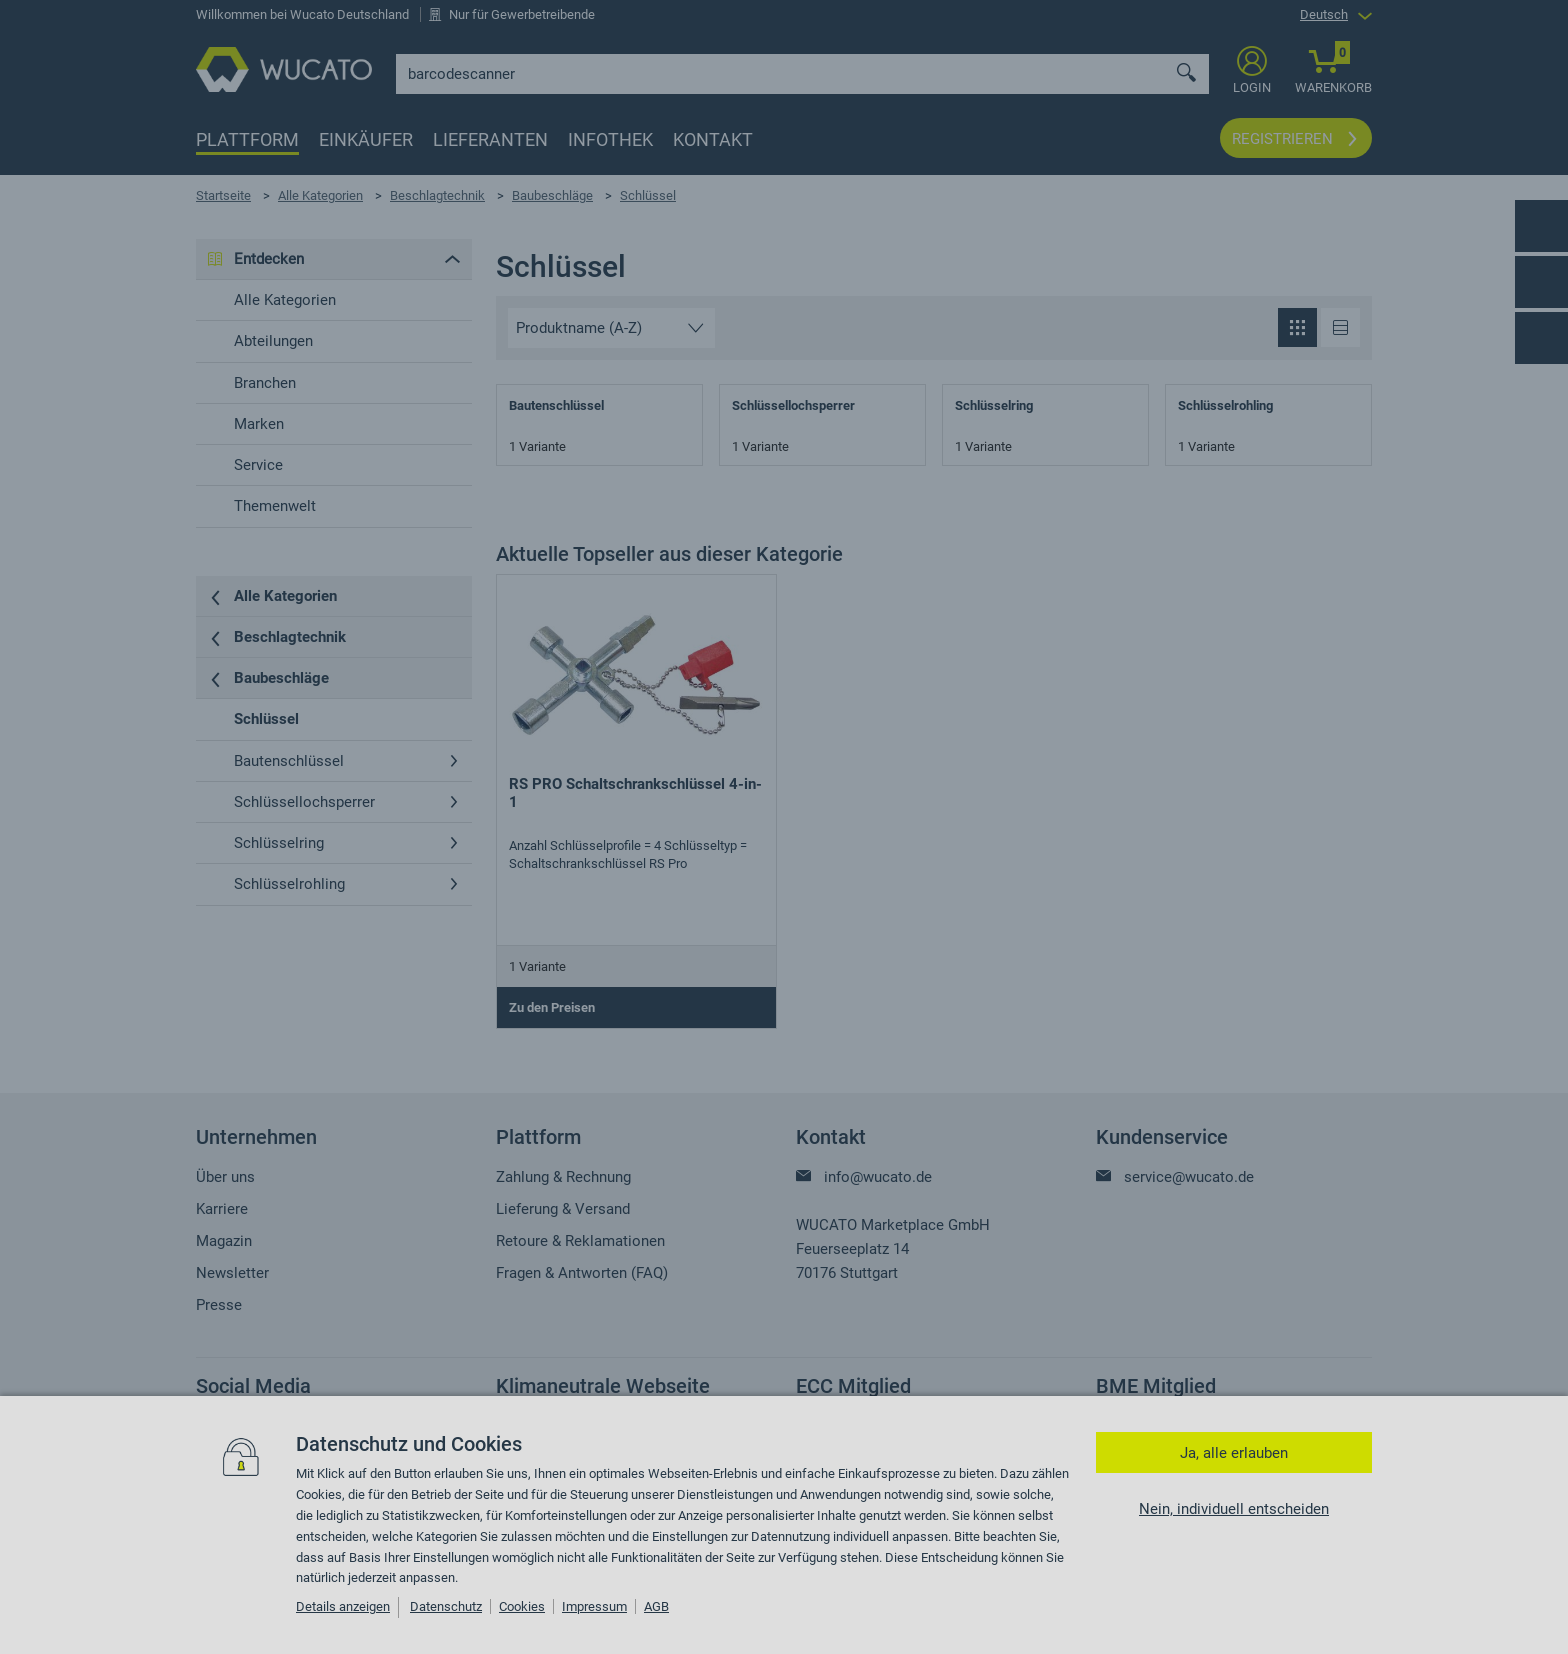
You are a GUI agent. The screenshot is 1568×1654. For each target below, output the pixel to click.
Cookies (522, 1606)
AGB (656, 1606)
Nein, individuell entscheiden (1234, 1509)
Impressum (594, 1606)
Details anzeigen (343, 1606)
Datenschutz (446, 1606)
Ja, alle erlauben (1234, 1453)
